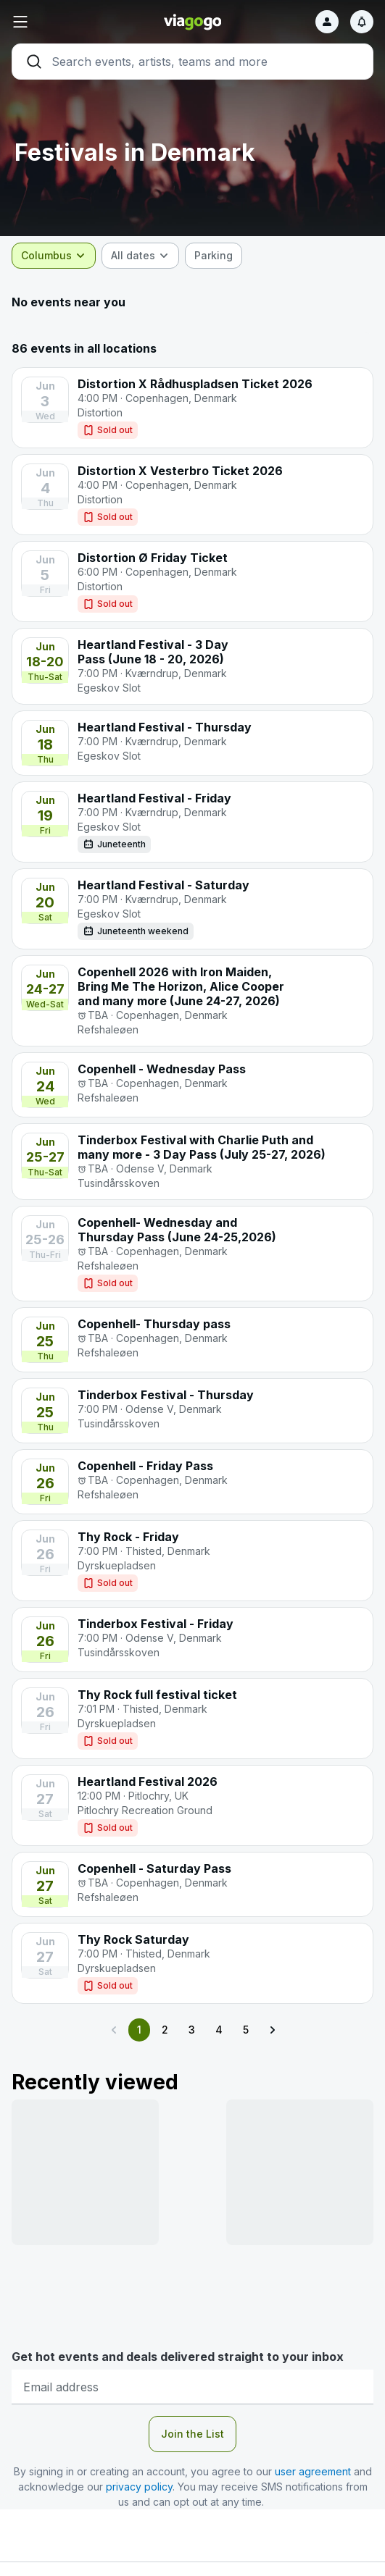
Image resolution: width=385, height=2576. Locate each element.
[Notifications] (361, 21)
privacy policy (139, 2486)
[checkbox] (213, 256)
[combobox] (54, 256)
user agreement (313, 2471)
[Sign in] (327, 21)
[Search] (192, 62)
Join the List (192, 2434)
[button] (72, 21)
